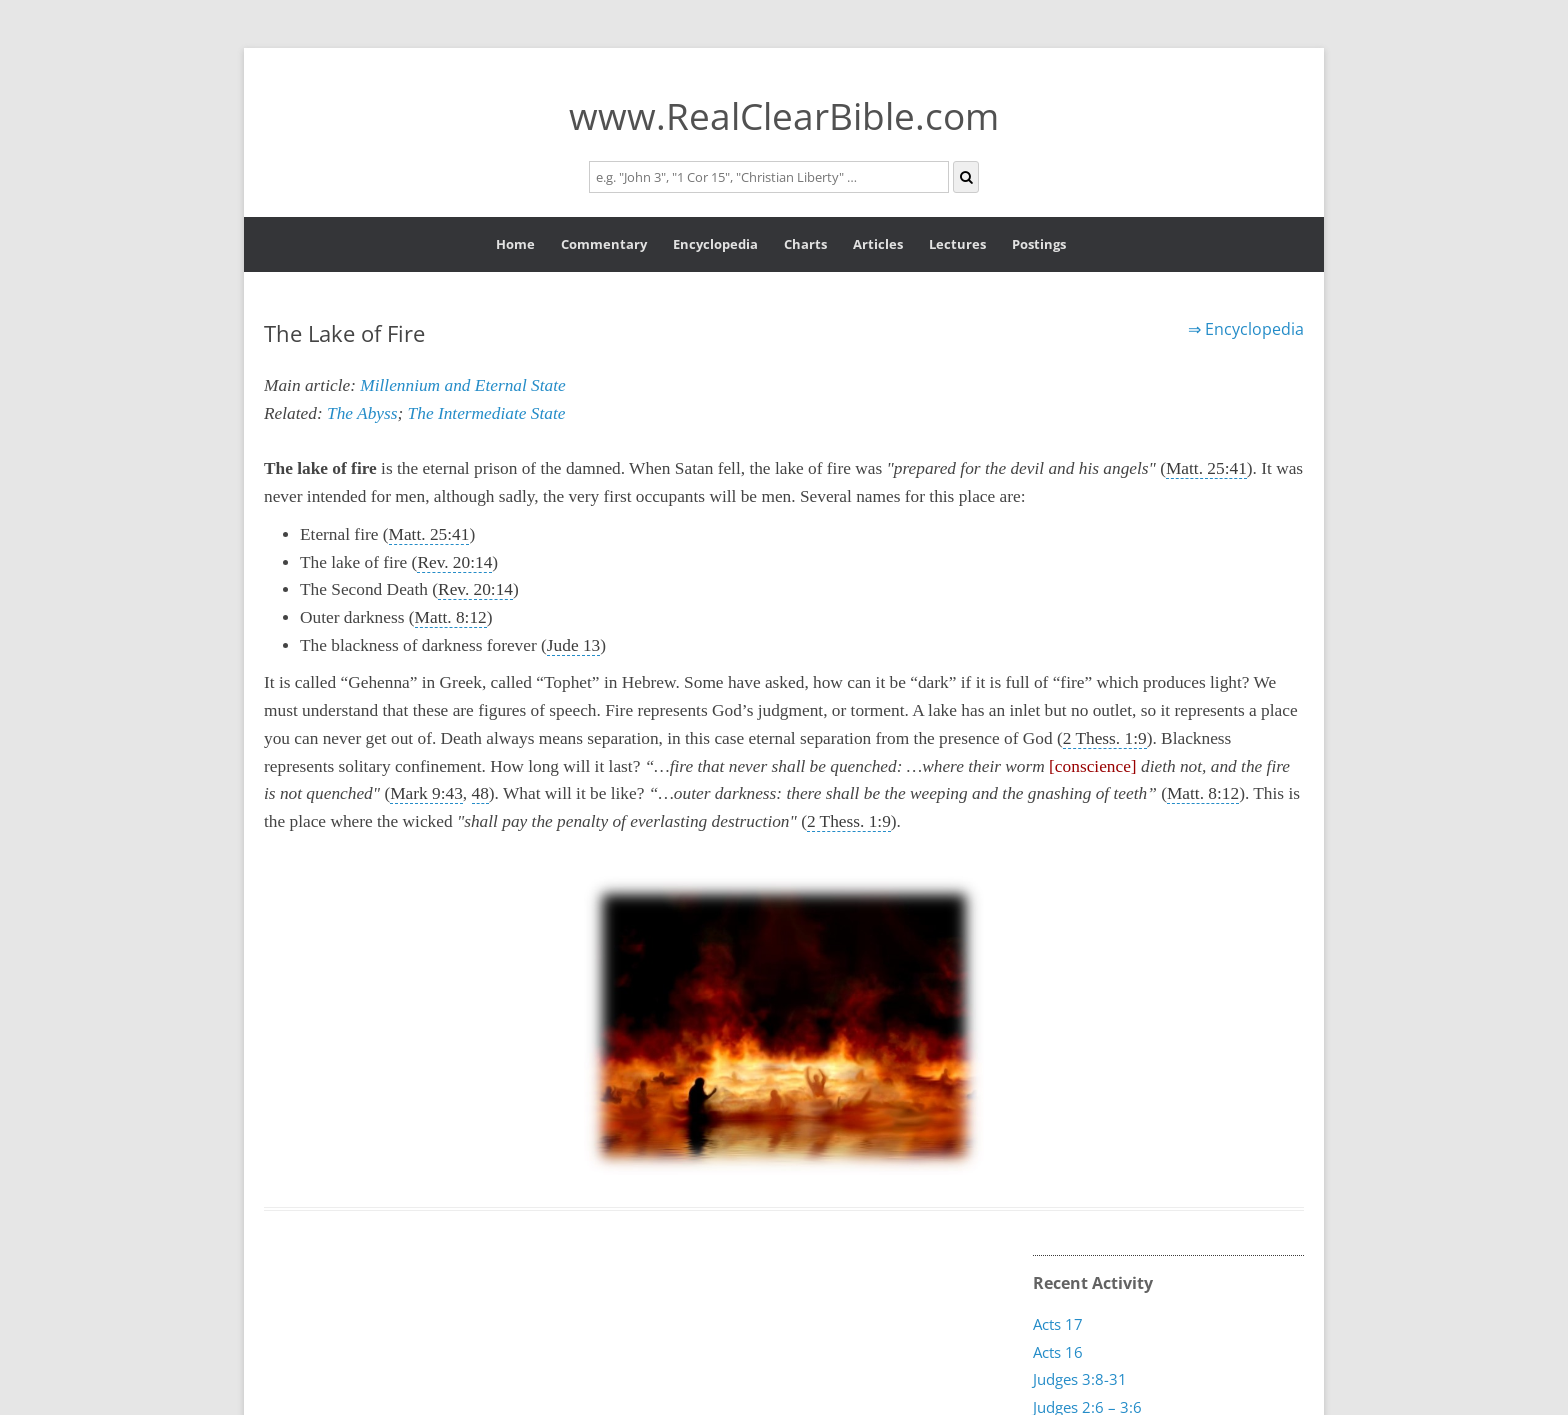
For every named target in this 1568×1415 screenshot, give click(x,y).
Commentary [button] (604, 244)
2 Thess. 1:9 (1105, 738)
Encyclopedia (715, 244)
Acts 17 (1058, 1324)
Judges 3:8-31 (1080, 1379)
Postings (1039, 244)
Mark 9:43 (426, 793)
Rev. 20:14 (454, 562)
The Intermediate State (487, 413)
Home (515, 244)
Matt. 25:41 (1206, 468)
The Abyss (362, 413)
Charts (805, 244)
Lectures (957, 244)
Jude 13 (573, 645)
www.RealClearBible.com (784, 115)
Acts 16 (1058, 1352)
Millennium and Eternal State (463, 385)
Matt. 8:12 (451, 617)
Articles (878, 244)
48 (480, 793)
